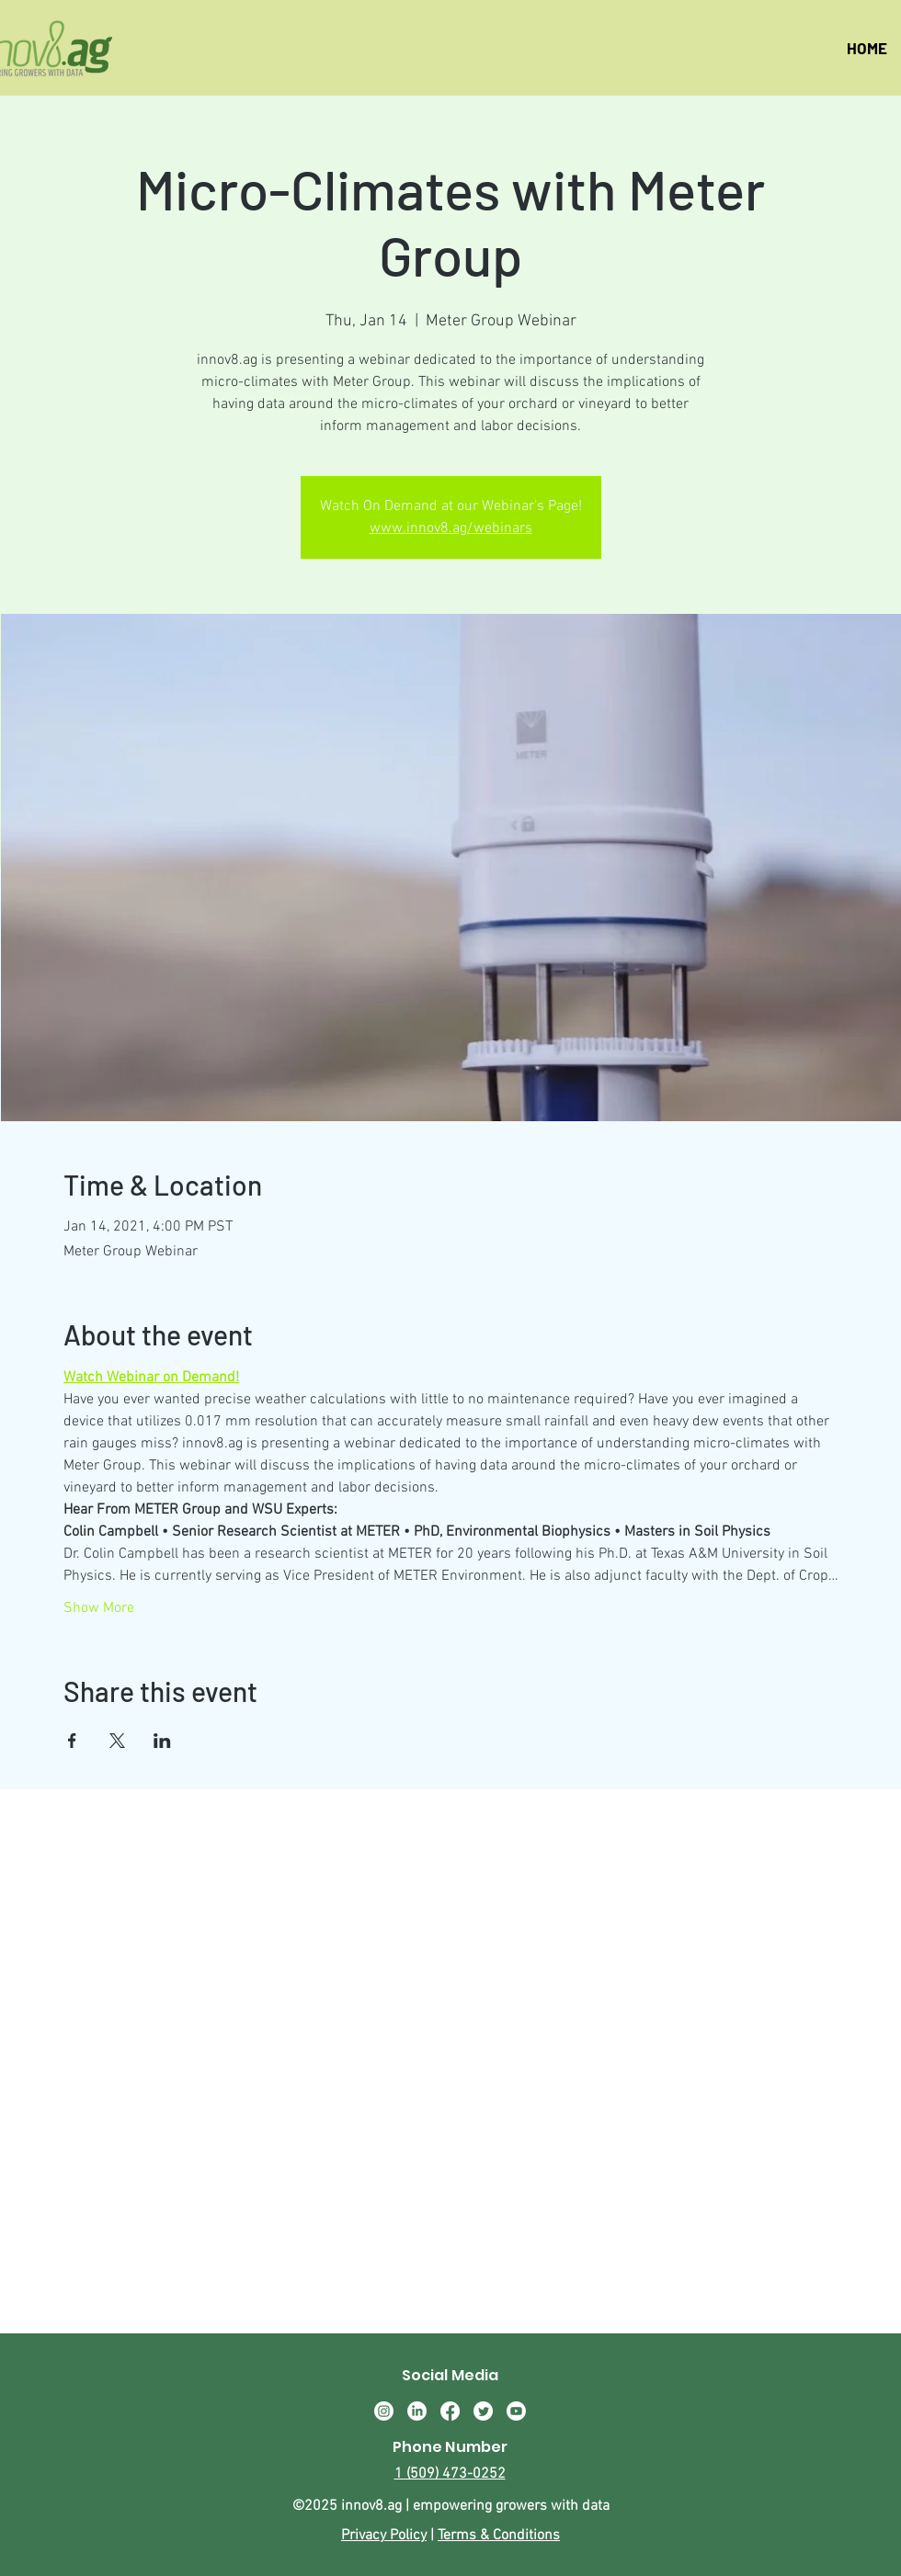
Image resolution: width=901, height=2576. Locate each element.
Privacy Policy (384, 2535)
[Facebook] (450, 2411)
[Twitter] (483, 2411)
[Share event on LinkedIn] (162, 1740)
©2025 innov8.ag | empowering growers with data (451, 2506)
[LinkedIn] (417, 2411)
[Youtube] (516, 2411)
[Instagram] (383, 2411)
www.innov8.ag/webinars (451, 528)
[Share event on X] (117, 1740)
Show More (98, 1608)
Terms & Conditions (499, 2535)
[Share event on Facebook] (72, 1740)
